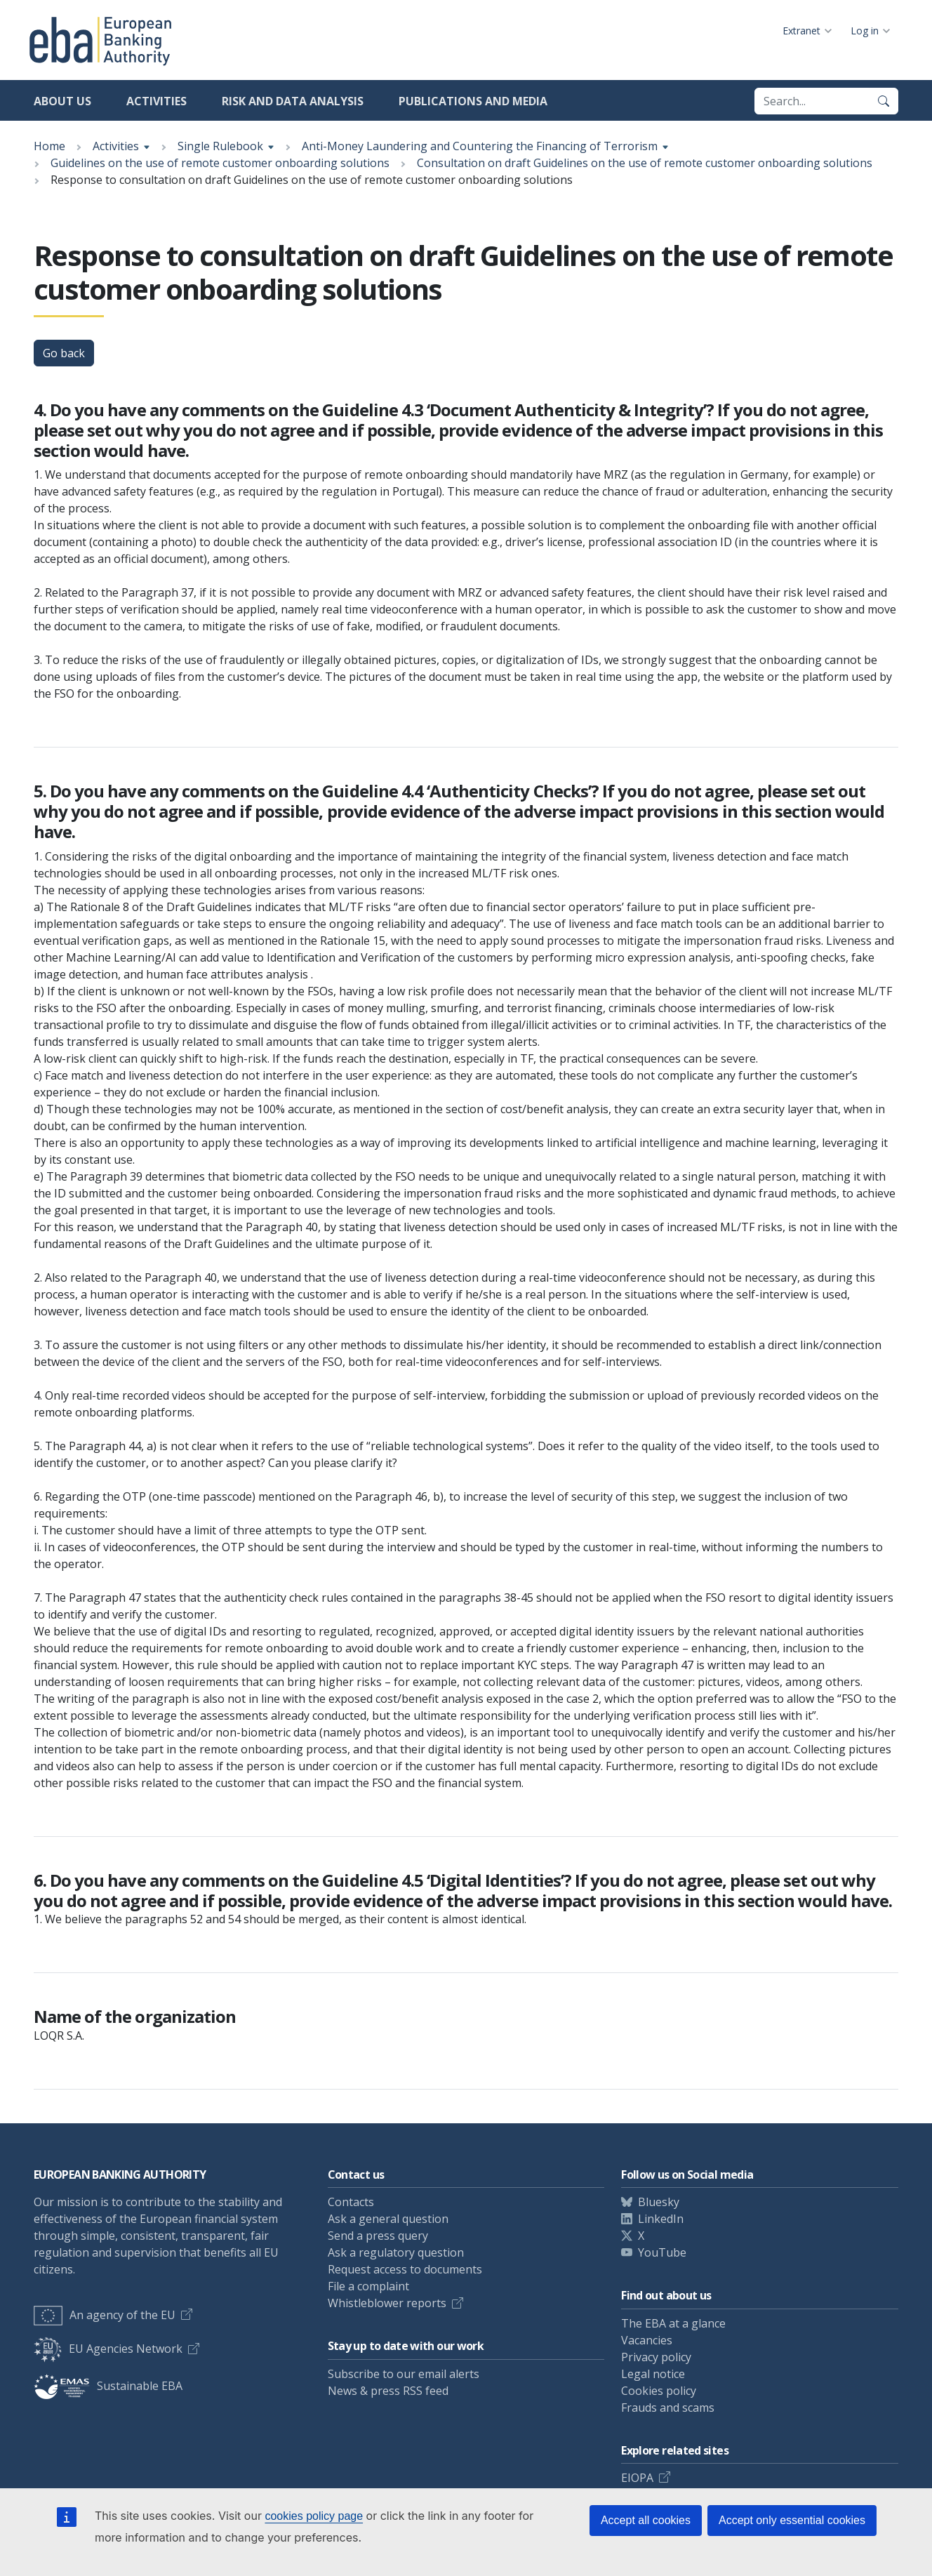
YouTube (662, 2252)
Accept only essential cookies (792, 2520)
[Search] (883, 101)
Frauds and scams (667, 2407)
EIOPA (637, 2477)
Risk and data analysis (293, 101)
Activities (156, 101)
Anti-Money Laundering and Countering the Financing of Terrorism (480, 146)
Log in (865, 30)
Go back (64, 353)
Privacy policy (656, 2357)
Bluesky (658, 2202)
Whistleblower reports (387, 2303)
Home (49, 146)
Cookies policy (658, 2390)
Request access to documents (405, 2269)
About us (62, 101)
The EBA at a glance (673, 2323)
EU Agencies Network (108, 2348)
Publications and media (473, 101)
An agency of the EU (104, 2315)
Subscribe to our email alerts (403, 2374)
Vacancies (646, 2340)
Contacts (351, 2202)
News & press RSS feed (388, 2390)
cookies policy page (314, 2516)
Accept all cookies (646, 2520)
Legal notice (653, 2374)
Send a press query (378, 2235)
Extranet (801, 30)
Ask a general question (388, 2218)
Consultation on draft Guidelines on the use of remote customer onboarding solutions (644, 163)
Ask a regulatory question (396, 2252)
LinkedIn (661, 2218)
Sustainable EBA (108, 2386)
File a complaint (368, 2286)
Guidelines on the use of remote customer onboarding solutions (220, 163)
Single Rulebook (220, 146)
